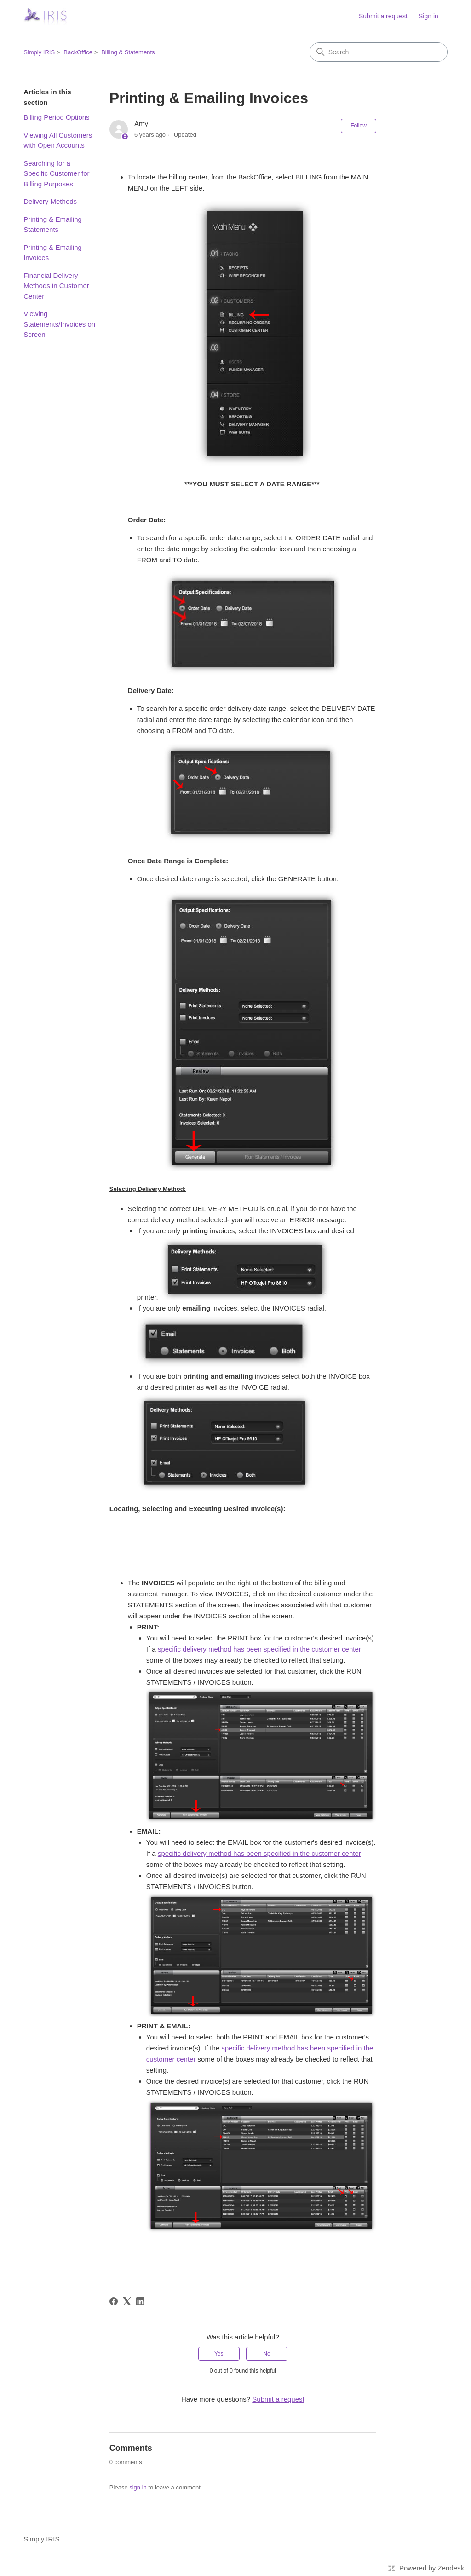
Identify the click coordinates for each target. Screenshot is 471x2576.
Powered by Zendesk (431, 2568)
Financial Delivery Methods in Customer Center (56, 285)
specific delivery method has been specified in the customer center (259, 1649)
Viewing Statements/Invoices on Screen (59, 324)
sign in (138, 2487)
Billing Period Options (56, 117)
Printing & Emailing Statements (52, 224)
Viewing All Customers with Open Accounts (57, 140)
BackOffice (77, 52)
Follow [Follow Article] (358, 125)
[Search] (378, 52)
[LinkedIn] (140, 2301)
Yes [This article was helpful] (219, 2354)
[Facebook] (113, 2301)
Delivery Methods (50, 201)
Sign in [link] (428, 16)
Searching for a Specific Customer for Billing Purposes (56, 173)
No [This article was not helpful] (266, 2354)
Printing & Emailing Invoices (52, 252)
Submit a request (383, 16)
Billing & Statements (128, 52)
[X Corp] (127, 2301)
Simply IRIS (39, 52)
